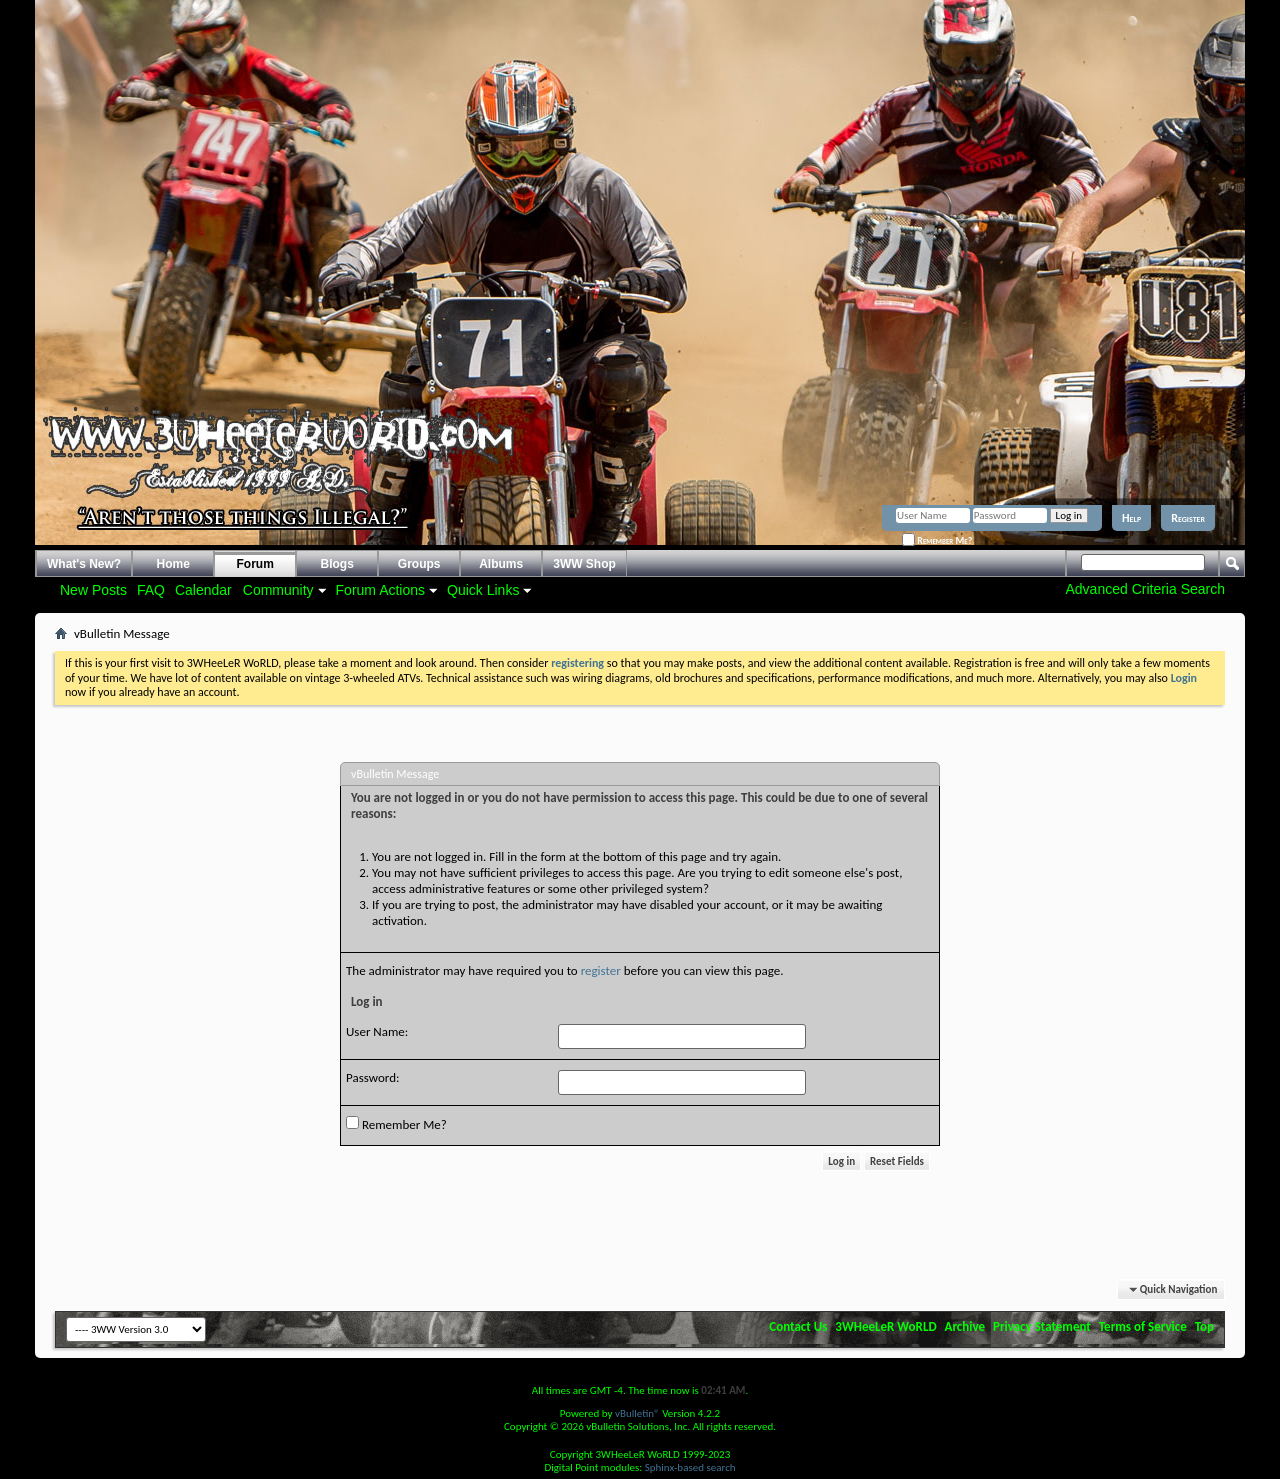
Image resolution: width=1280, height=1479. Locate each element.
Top (1204, 1326)
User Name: (377, 1031)
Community (278, 590)
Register (1188, 518)
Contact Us (798, 1326)
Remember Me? (937, 540)
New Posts (93, 590)
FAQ (151, 590)
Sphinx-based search (690, 1467)
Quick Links (483, 590)
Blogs (337, 564)
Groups (419, 564)
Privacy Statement (1042, 1326)
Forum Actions (380, 590)
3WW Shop (584, 564)
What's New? (84, 564)
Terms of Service (1143, 1326)
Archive (965, 1326)
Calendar (203, 590)
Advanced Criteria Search (1145, 589)
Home (173, 564)
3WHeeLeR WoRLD (885, 1326)
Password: (372, 1077)
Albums (501, 564)
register (601, 970)
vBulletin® (637, 1413)
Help (1131, 518)
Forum (255, 564)
